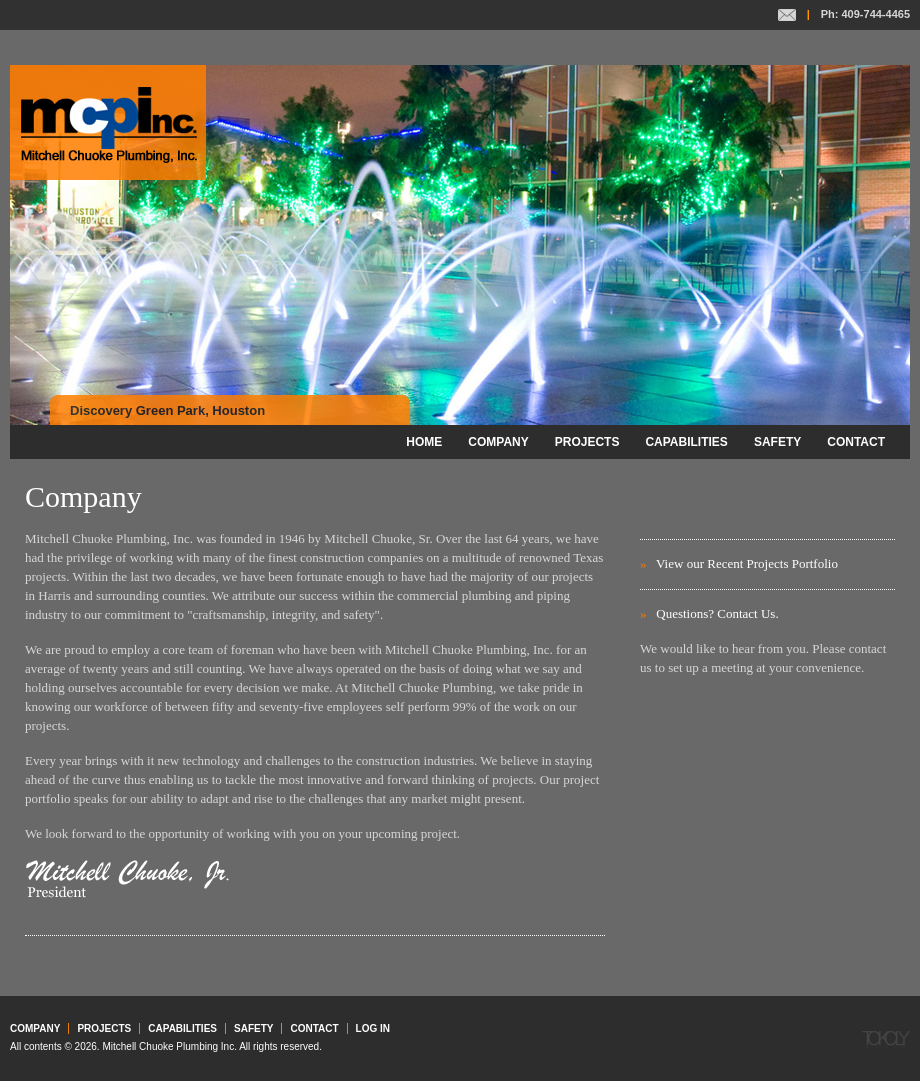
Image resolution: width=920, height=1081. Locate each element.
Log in (373, 1028)
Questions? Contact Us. (717, 613)
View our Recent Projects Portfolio (747, 563)
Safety (777, 442)
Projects (587, 442)
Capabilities (686, 442)
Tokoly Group (886, 1040)
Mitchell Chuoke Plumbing (108, 122)
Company (498, 442)
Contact (787, 15)
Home (424, 442)
